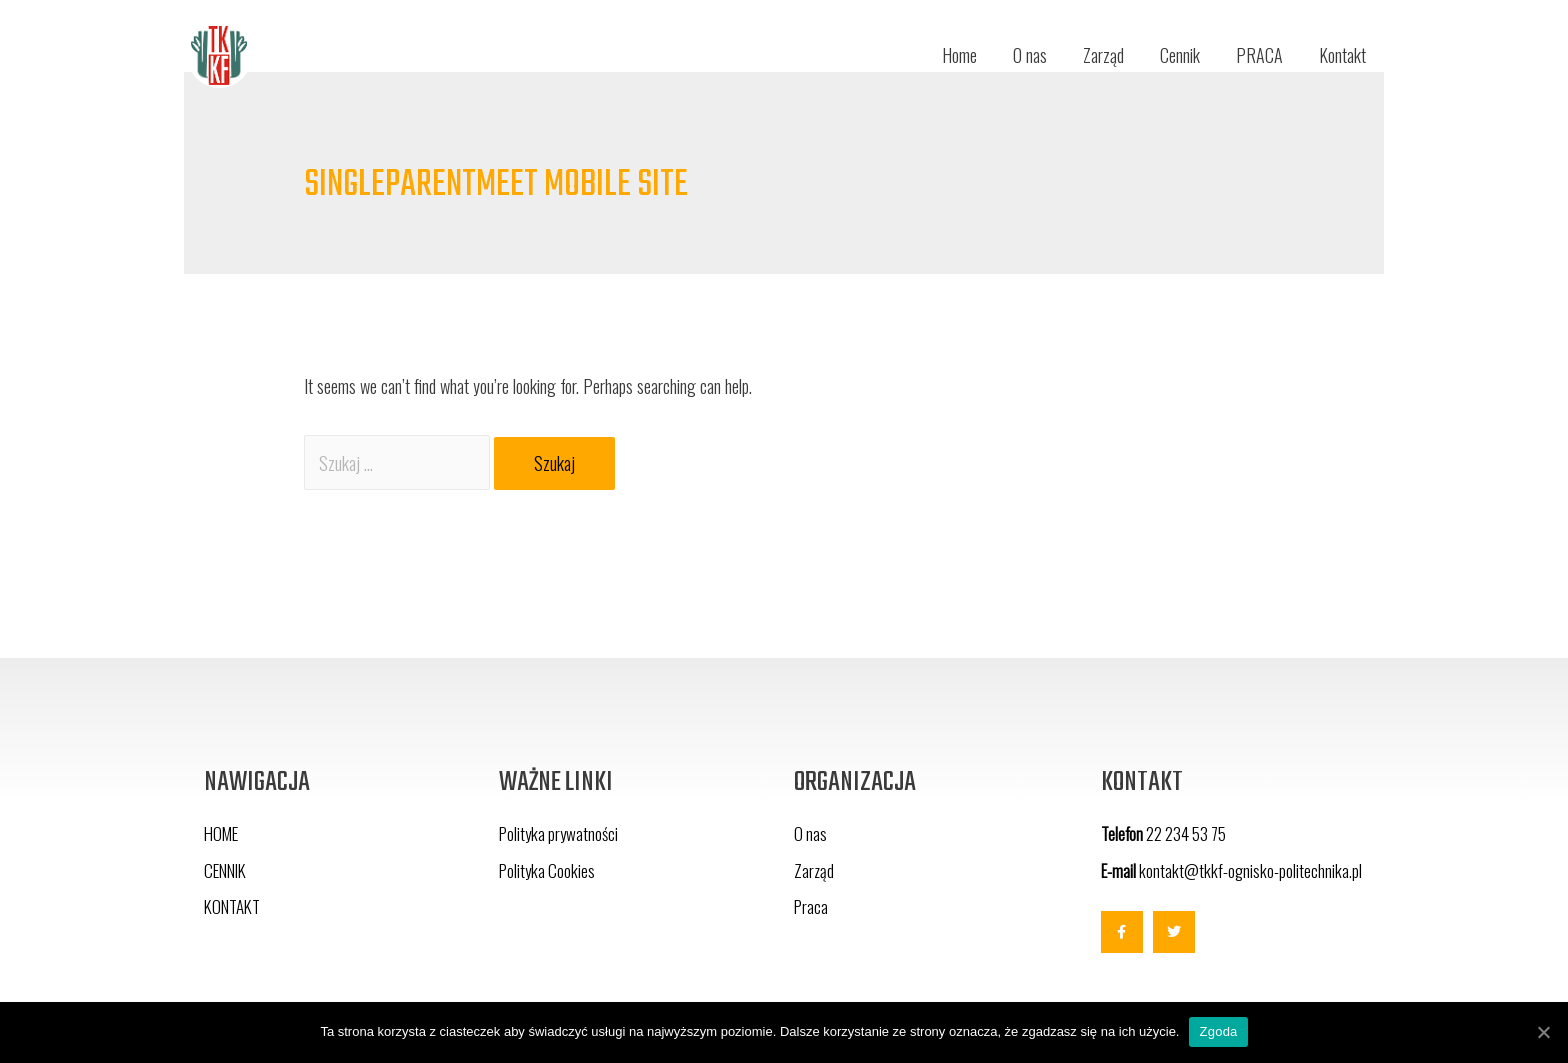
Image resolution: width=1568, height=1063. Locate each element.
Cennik (1180, 55)
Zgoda (1218, 1031)
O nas (1030, 55)
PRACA (1259, 55)
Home (959, 55)
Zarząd (1103, 55)
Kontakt (1342, 55)
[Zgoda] (1543, 1032)
